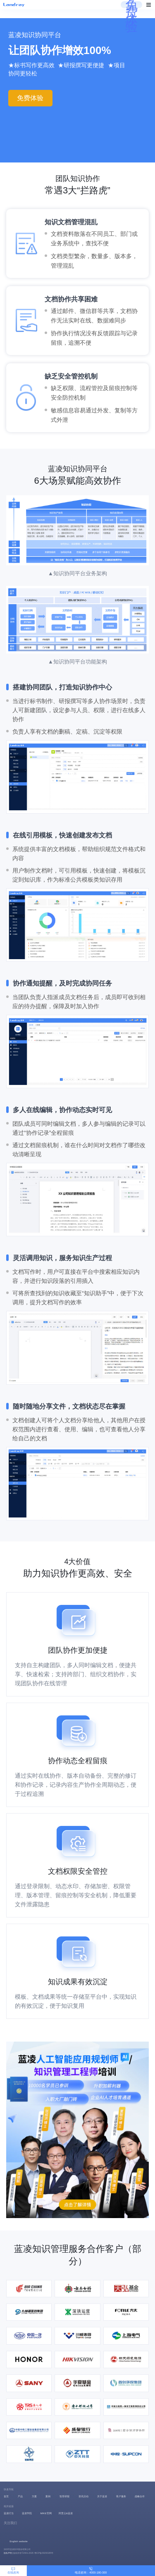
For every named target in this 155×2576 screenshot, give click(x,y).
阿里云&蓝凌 (66, 2513)
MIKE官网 (45, 2513)
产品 (20, 2496)
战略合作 (140, 2496)
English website (19, 2541)
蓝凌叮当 (9, 2513)
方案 (34, 2496)
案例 (47, 2496)
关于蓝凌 (102, 2496)
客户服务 (121, 2496)
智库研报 (64, 2496)
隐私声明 (8, 2553)
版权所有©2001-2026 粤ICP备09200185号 (33, 2553)
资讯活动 (83, 2496)
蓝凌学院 (27, 2513)
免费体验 (131, 16)
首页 (6, 2496)
